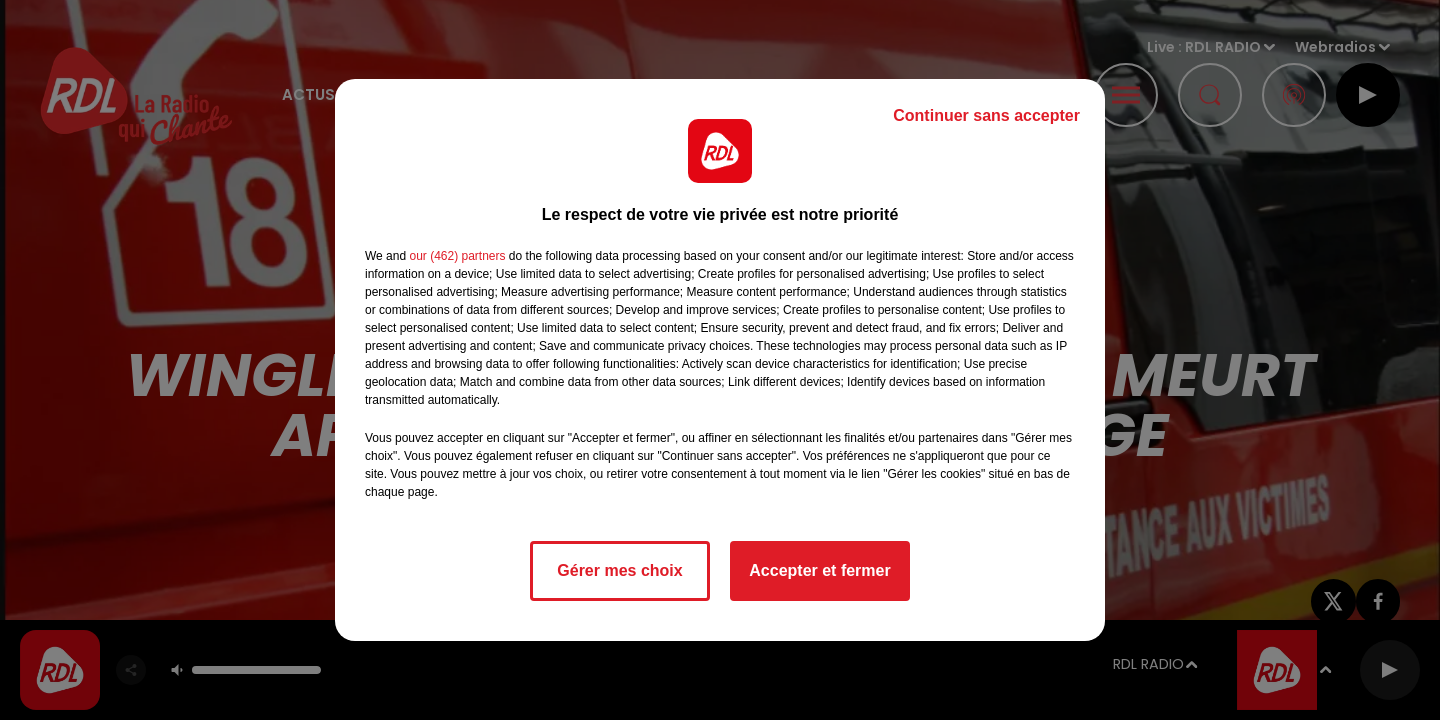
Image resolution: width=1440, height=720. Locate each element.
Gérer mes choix (619, 570)
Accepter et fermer (819, 570)
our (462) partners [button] (457, 256)
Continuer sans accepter (986, 115)
